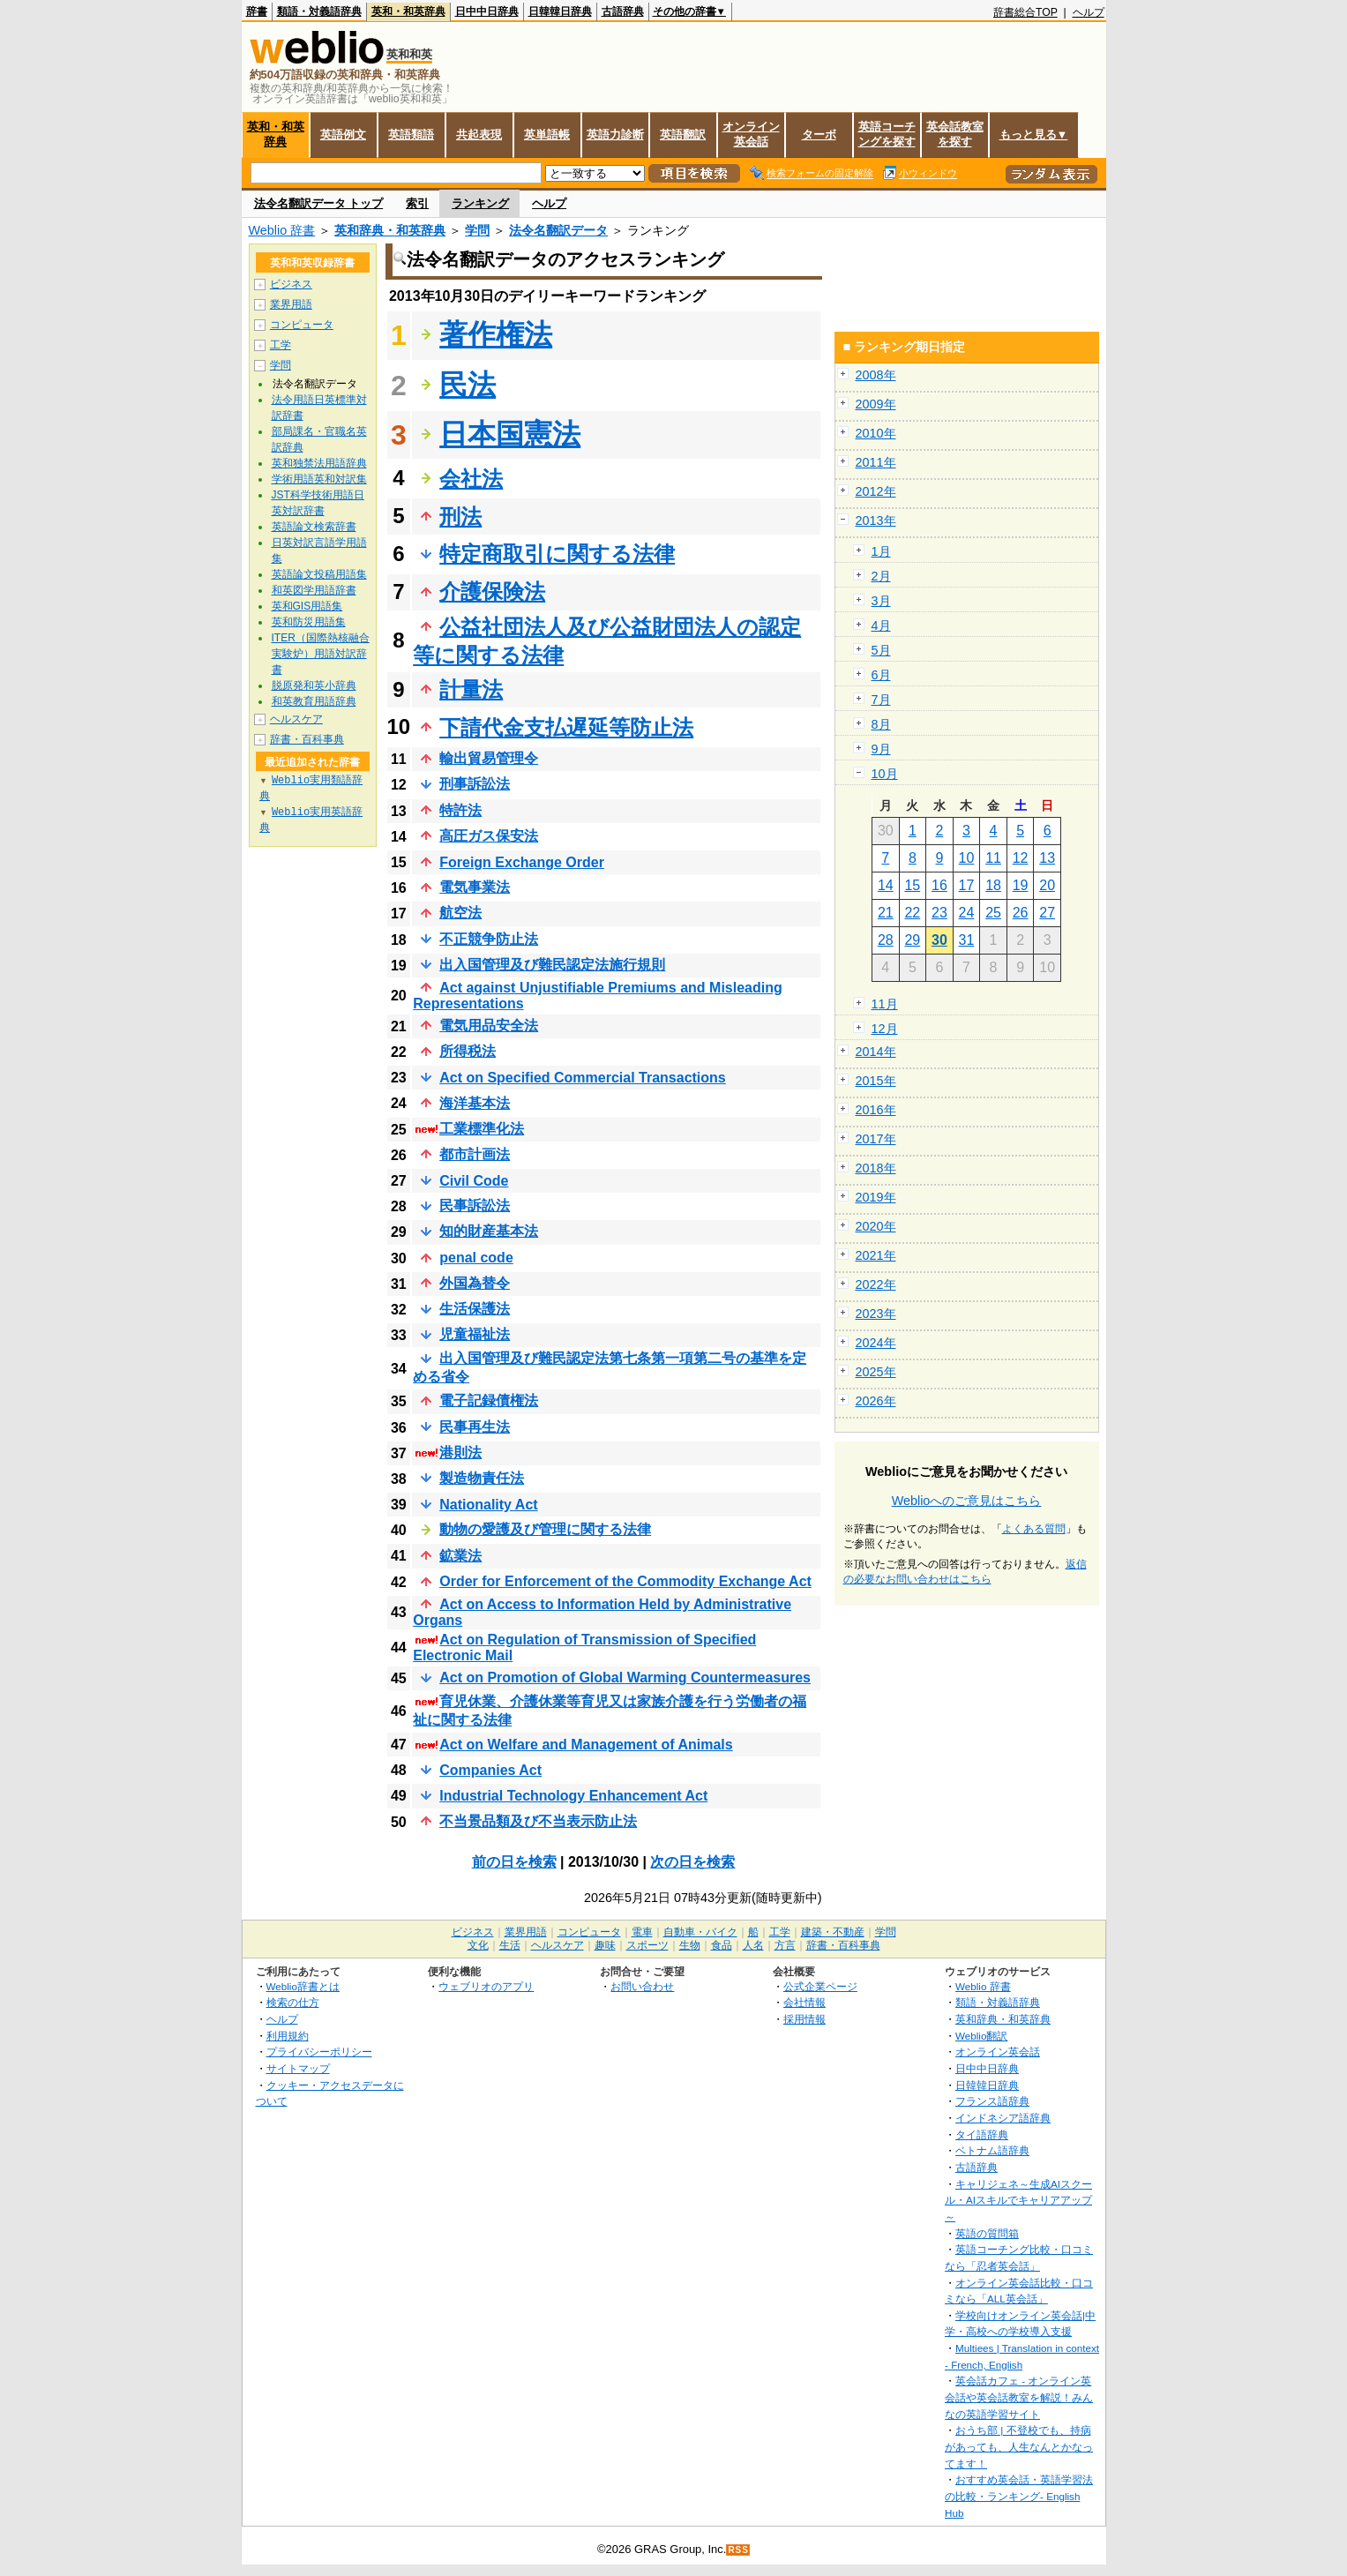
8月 (881, 724)
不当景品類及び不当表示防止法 (538, 1821)
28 (886, 939)
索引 (417, 203)
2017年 (876, 1139)
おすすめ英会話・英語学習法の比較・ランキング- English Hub (1019, 2496)
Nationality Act (488, 1504)
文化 (478, 1945)
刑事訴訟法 (474, 783)
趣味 (605, 1945)
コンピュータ (301, 324)
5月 (881, 650)
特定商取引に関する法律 (557, 553)
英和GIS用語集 (307, 606)
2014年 (876, 1052)
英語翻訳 (683, 134)
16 (939, 885)
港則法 (460, 1452)
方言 (785, 1945)
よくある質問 (1034, 1529)
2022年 (876, 1284)
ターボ (819, 134)
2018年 (876, 1168)
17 (967, 885)
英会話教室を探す (955, 134)
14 (886, 885)
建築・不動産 (832, 1932)
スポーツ (647, 1945)
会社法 (471, 478)
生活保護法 (474, 1308)
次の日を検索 (692, 1861)
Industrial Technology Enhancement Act (573, 1795)
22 (912, 912)
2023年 (876, 1314)
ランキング (480, 203)
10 (967, 857)
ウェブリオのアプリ (486, 1986)
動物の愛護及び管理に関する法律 (545, 1529)
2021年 (876, 1255)
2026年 (876, 1401)
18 (993, 885)
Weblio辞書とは (303, 1986)
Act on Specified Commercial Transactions (582, 1077)
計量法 (471, 689)
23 (939, 912)
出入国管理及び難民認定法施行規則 (552, 964)
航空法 (460, 912)
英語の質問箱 (987, 2233)
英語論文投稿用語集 (319, 574)
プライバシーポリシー (319, 2051)
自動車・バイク (700, 1932)
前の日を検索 (514, 1861)
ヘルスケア (296, 719)
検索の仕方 (292, 2002)
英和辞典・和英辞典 (389, 230)
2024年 (876, 1343)
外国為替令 (474, 1283)
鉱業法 (460, 1555)
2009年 (876, 404)
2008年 (876, 375)
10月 (885, 774)
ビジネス (291, 284)
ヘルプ (1088, 12)
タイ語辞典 (981, 2134)
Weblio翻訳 (981, 2035)
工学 (280, 345)
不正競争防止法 (488, 939)
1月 (881, 551)
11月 (885, 1004)
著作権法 (495, 334)
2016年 (876, 1110)
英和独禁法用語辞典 (319, 463)
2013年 (876, 520)
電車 (642, 1932)
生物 (689, 1945)
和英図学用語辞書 (314, 590)
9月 (881, 749)
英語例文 (343, 134)
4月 (881, 625)
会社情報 (804, 2002)
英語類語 (411, 134)
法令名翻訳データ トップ (319, 203)
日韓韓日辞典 (560, 11)
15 (912, 885)
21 (886, 912)
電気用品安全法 (488, 1025)
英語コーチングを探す (887, 134)
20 (1047, 885)
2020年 (876, 1226)
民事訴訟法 (474, 1205)
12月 (885, 1029)
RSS (738, 2550)
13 (1047, 857)
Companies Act (490, 1770)
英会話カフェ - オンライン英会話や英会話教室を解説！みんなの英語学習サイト (1019, 2397)
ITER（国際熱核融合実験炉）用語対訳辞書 (321, 654)
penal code (476, 1257)
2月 (881, 576)
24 (967, 912)
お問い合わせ (642, 1986)
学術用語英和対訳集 (319, 479)
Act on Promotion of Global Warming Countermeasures (625, 1677)
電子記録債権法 (488, 1400)
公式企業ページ (820, 1986)
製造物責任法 (481, 1478)
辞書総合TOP (1025, 12)
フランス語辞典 (992, 2101)
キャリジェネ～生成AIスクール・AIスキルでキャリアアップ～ (1018, 2200)
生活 (509, 1945)
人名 (753, 1945)
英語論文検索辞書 (314, 526)
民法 (467, 385)
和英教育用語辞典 (314, 701)
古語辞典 (623, 11)
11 (993, 857)
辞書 (256, 11)
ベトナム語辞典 (992, 2150)
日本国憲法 (509, 434)
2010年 (876, 433)
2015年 (876, 1081)
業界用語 (291, 304)
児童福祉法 (474, 1334)
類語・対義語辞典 (319, 11)
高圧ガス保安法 (488, 835)
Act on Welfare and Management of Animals (586, 1744)
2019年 (876, 1197)
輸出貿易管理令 (488, 758)
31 (967, 939)
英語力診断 (615, 134)
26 (1021, 912)
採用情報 (804, 2019)
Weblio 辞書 (282, 230)
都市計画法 (474, 1154)
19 (1021, 885)
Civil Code (473, 1180)
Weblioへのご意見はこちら (967, 1501)
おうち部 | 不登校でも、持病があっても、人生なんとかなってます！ (1019, 2446)
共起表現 (479, 134)
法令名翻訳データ (558, 230)
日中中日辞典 (487, 11)
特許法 (460, 810)
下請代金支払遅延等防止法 (566, 727)
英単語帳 (547, 134)
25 (993, 912)
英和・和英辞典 (408, 11)
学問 (477, 230)
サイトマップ (298, 2068)
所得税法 (467, 1051)
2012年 (876, 491)
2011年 (876, 462)
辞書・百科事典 (307, 739)
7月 (881, 700)
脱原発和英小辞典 (314, 685)
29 (912, 939)
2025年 (876, 1372)
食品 (721, 1945)
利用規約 (287, 2035)
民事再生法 (474, 1426)
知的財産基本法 (488, 1231)
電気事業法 (474, 887)
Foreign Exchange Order (521, 862)
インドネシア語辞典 (1003, 2117)
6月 (881, 675)
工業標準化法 (481, 1128)
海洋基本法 (474, 1103)
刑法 (460, 516)
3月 (881, 601)
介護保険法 (492, 591)
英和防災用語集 (309, 622)
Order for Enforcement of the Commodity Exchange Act (625, 1581)
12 (1021, 857)
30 (939, 939)
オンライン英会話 (751, 134)
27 (1047, 912)
